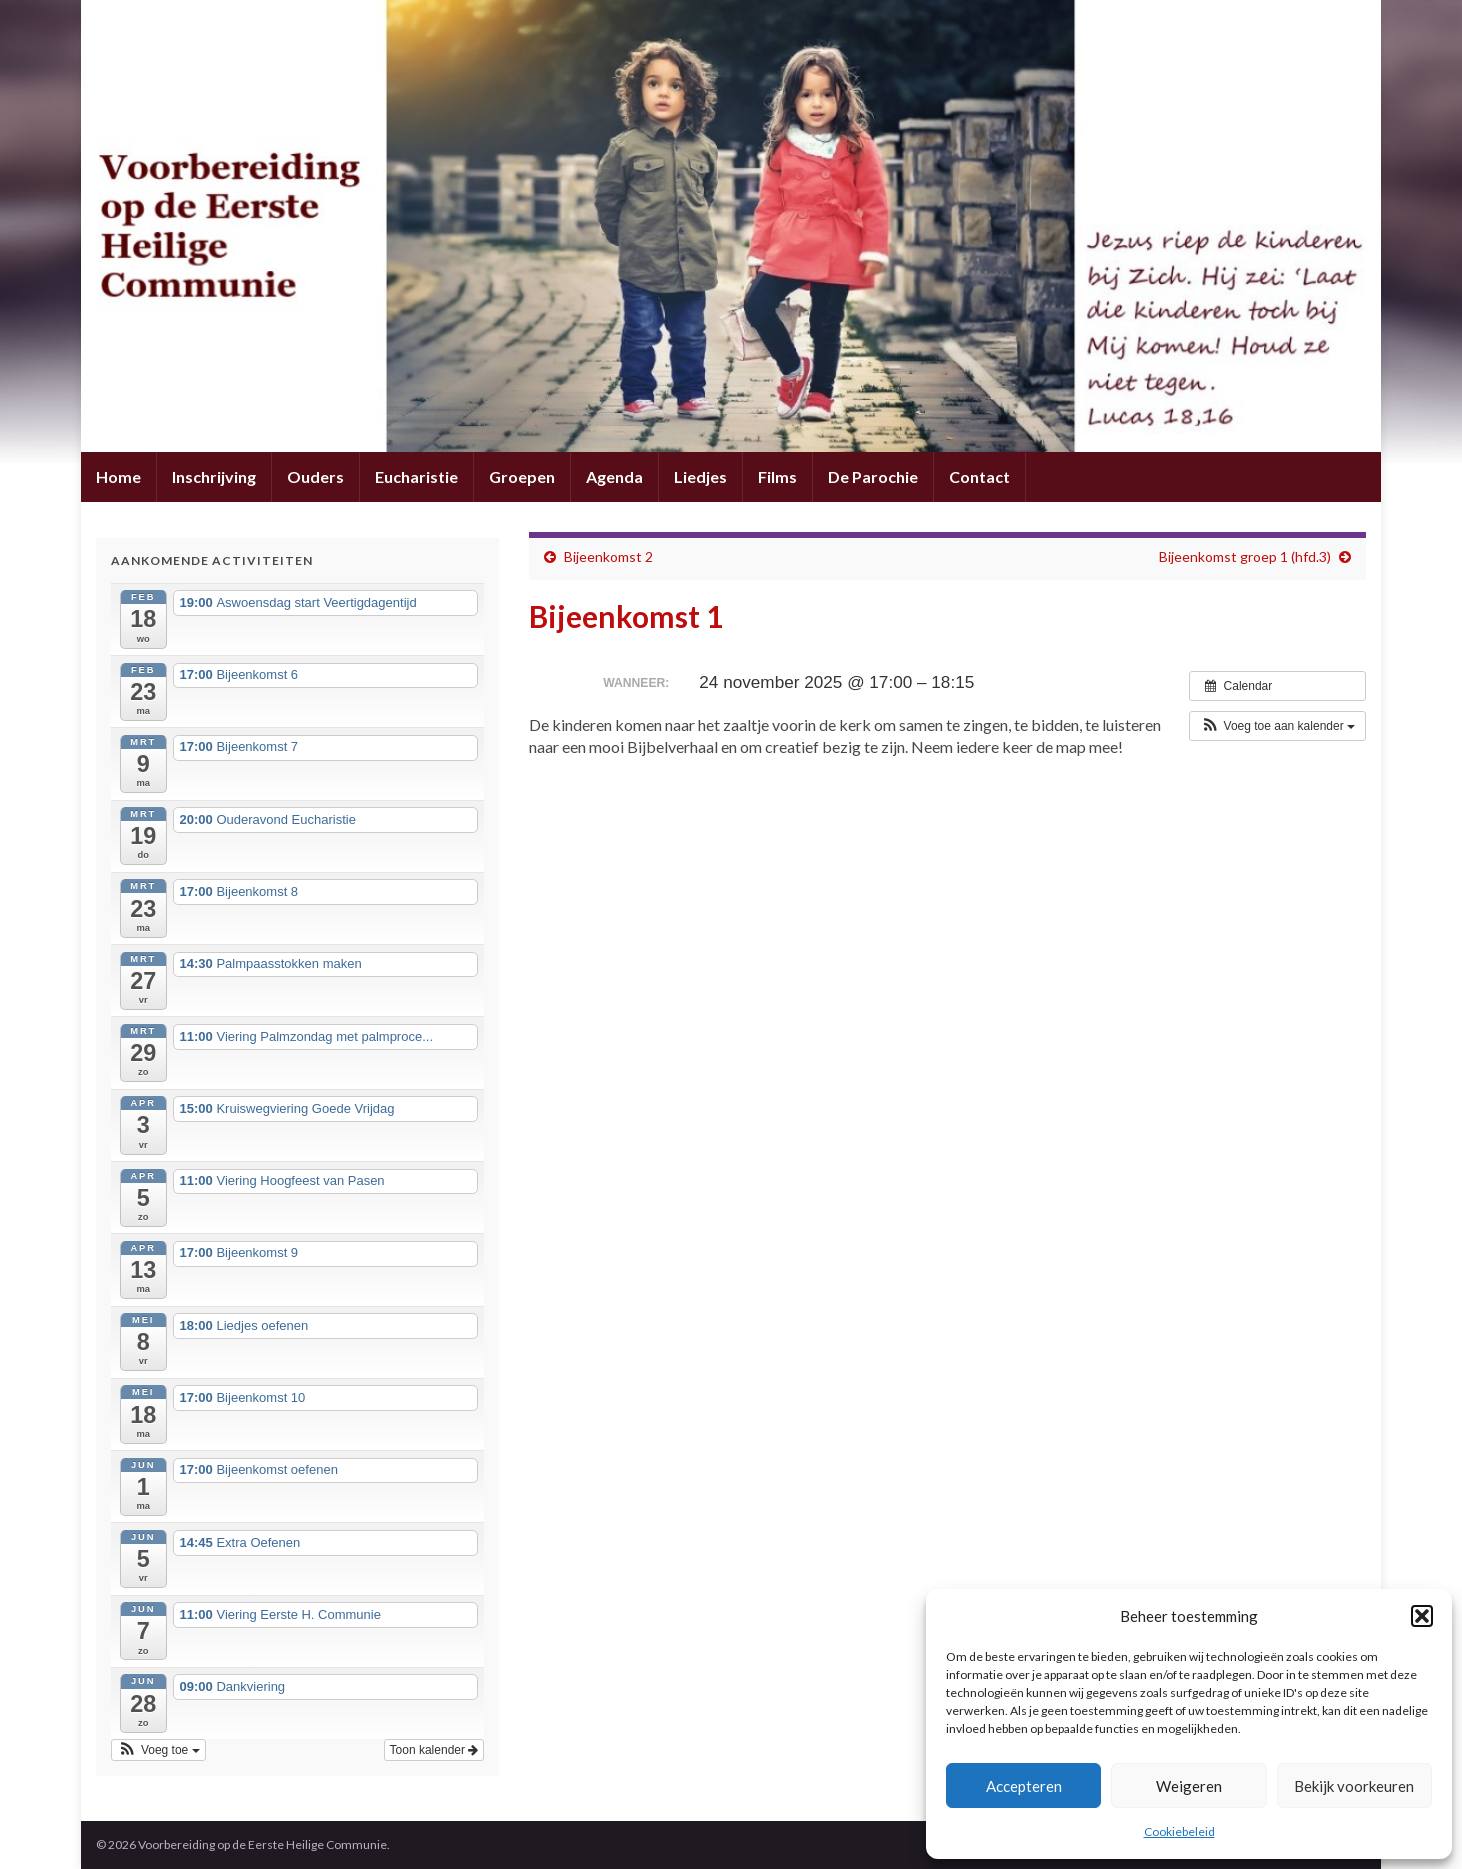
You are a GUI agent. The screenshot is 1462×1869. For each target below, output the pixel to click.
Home (118, 476)
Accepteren (1024, 1786)
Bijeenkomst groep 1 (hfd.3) (1245, 556)
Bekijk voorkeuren (1354, 1786)
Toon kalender (434, 1750)
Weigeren (1189, 1786)
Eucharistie (416, 476)
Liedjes (700, 476)
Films (777, 476)
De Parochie (873, 476)
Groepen (522, 476)
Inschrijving (214, 476)
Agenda (614, 476)
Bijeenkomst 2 (608, 556)
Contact (979, 476)
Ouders (315, 476)
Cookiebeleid (1179, 1831)
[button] (1422, 1616)
